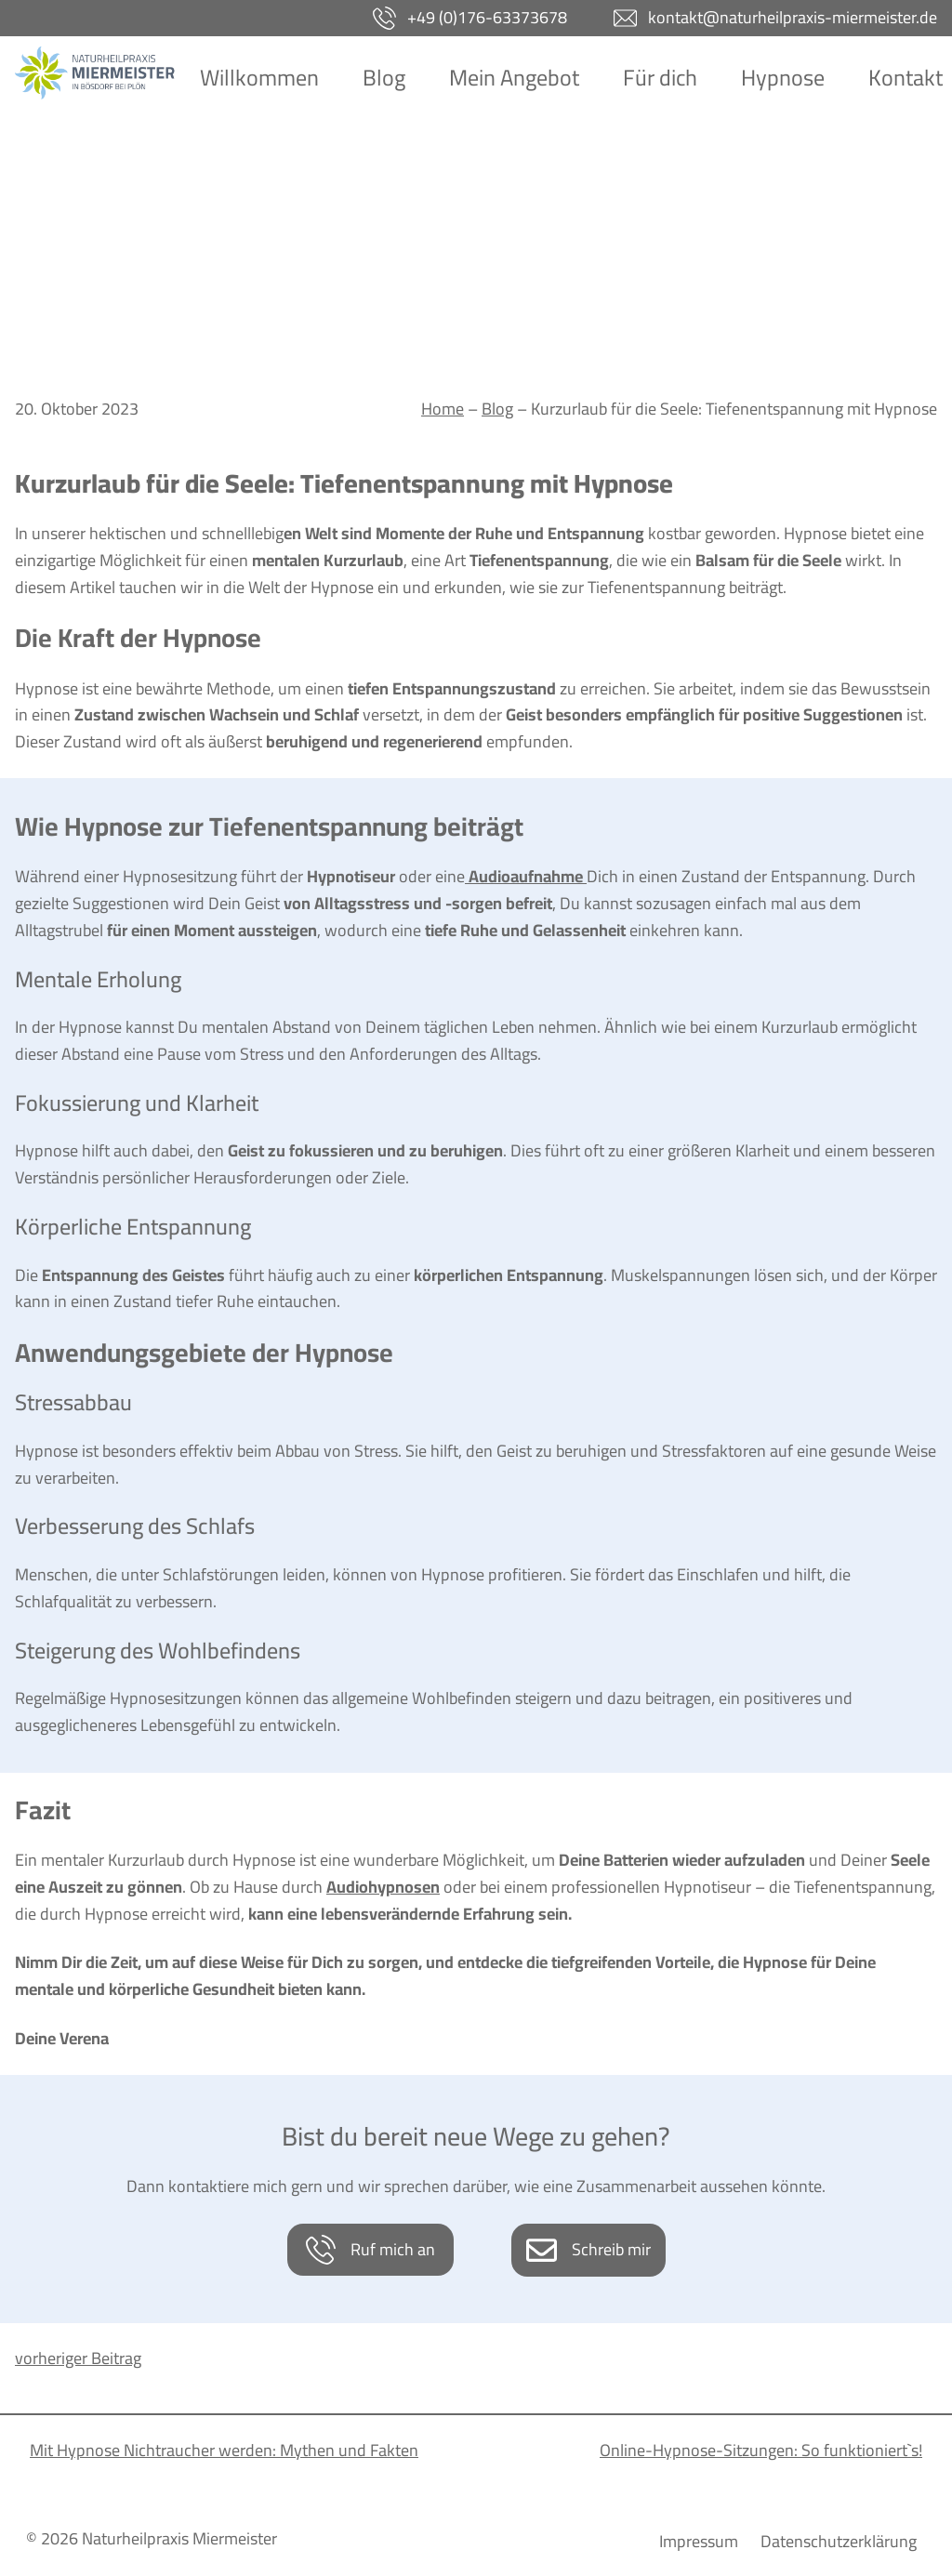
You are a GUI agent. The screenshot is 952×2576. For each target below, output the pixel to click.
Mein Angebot (514, 78)
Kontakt (905, 78)
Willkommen (259, 78)
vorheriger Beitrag (78, 2358)
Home (442, 408)
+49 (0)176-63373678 (487, 17)
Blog (384, 78)
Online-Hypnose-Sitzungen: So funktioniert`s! (761, 2450)
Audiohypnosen (383, 1886)
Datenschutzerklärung (838, 2542)
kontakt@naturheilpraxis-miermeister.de (792, 17)
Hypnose (783, 78)
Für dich (660, 78)
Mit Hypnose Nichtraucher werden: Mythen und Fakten (224, 2450)
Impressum (698, 2542)
